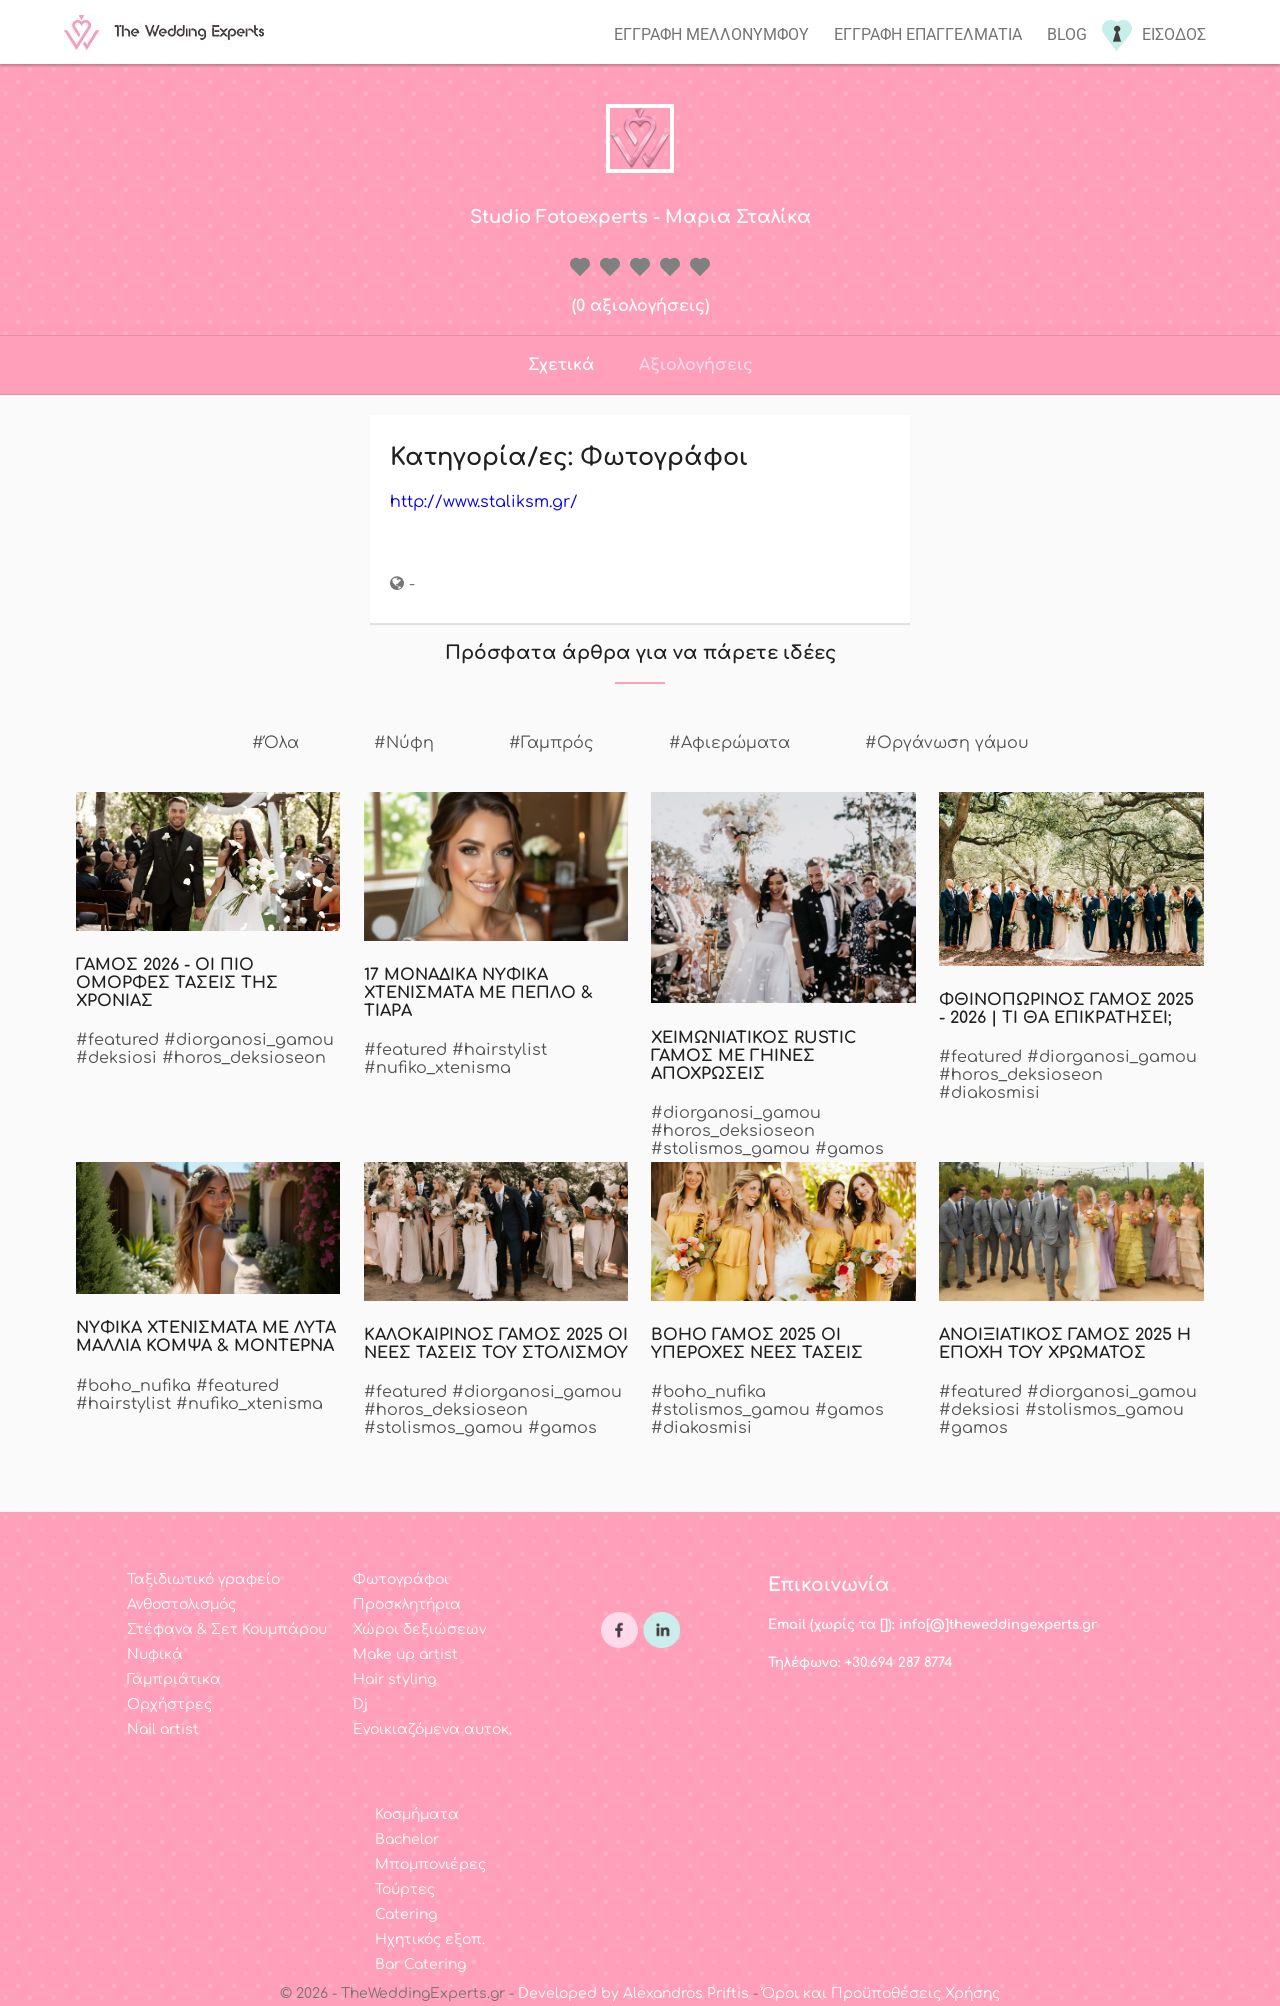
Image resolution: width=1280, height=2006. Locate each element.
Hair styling (394, 1679)
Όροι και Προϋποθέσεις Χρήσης (881, 1993)
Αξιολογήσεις (696, 365)
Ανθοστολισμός (181, 1604)
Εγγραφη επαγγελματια (928, 34)
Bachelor (407, 1839)
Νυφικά (155, 1654)
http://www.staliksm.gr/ (484, 502)
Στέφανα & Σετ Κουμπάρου (227, 1629)
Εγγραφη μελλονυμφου (711, 34)
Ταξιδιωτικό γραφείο (203, 1579)
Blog (1067, 34)
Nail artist (163, 1729)
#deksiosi (116, 1058)
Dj (360, 1704)
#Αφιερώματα (729, 743)
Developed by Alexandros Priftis (633, 1993)
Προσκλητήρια (407, 1604)
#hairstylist (499, 1050)
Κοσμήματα (417, 1814)
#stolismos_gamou (730, 1149)
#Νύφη (404, 743)
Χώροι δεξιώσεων (419, 1629)
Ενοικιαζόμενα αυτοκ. (432, 1729)
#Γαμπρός (551, 743)
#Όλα (275, 743)
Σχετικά (561, 365)
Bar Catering (420, 1964)
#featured (117, 1040)
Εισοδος (1174, 34)
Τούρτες (405, 1889)
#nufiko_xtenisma (437, 1068)
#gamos (849, 1149)
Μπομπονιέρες (430, 1864)
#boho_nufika (133, 1386)
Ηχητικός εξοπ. (430, 1939)
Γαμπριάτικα (174, 1679)
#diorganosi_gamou (249, 1040)
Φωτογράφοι (401, 1579)
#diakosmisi (989, 1093)
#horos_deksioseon (244, 1058)
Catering (406, 1914)
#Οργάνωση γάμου (947, 743)
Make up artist (405, 1654)
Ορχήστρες (169, 1704)
